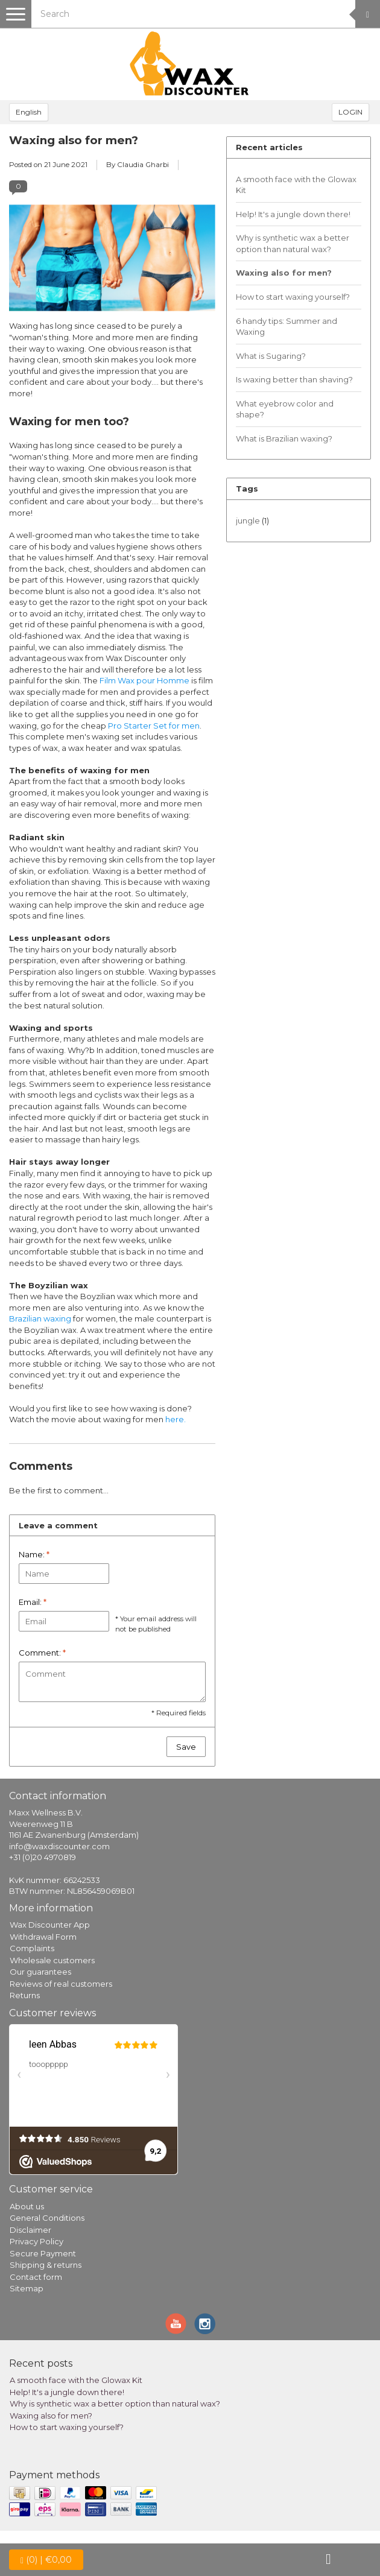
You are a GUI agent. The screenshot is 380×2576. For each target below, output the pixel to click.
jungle (252, 520)
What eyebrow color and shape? (285, 409)
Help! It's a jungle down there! (293, 214)
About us (27, 2206)
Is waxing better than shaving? (294, 379)
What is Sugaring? (271, 356)
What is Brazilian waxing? (284, 438)
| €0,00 (46, 2559)
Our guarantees (40, 1971)
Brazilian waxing (40, 1318)
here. (175, 1419)
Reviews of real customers (61, 1984)
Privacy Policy (36, 2241)
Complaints (32, 1948)
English (29, 111)
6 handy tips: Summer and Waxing (286, 326)
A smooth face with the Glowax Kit (296, 184)
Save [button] (186, 1747)
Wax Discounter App (50, 1924)
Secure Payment (43, 2253)
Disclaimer (30, 2230)
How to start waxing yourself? (293, 297)
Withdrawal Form (43, 1936)
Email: (32, 1602)
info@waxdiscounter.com (59, 1846)
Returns (25, 1995)
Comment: (42, 1652)
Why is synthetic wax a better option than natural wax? (292, 243)
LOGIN (350, 111)
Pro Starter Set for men (154, 725)
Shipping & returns (45, 2265)
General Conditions (47, 2218)
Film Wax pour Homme (144, 680)
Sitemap (26, 2288)
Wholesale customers (52, 1960)
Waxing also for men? (73, 140)
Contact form (36, 2277)
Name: (34, 1554)
